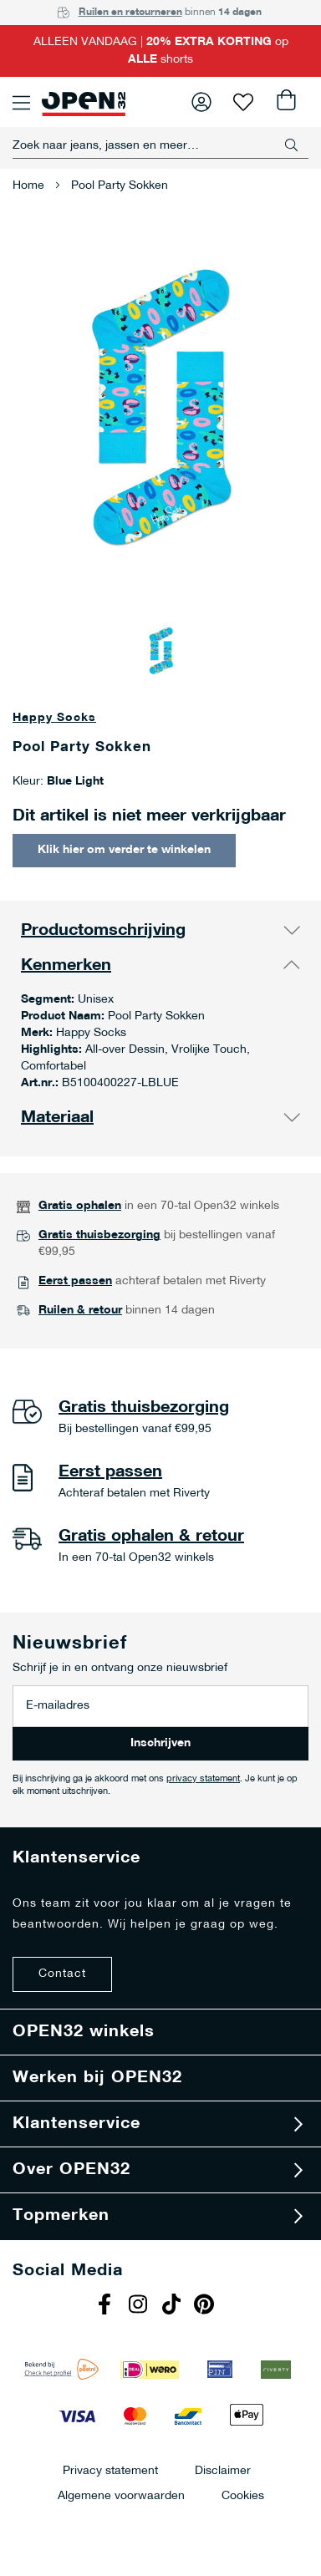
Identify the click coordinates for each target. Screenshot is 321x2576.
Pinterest (206, 2306)
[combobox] (160, 145)
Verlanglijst (243, 102)
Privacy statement (110, 2470)
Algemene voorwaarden (121, 2495)
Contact (62, 1974)
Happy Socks (54, 718)
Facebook (106, 2306)
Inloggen (201, 102)
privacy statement (203, 1779)
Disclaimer (223, 2470)
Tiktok (173, 2306)
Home (28, 186)
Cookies (243, 2495)
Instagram (139, 2306)
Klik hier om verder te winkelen (124, 850)
